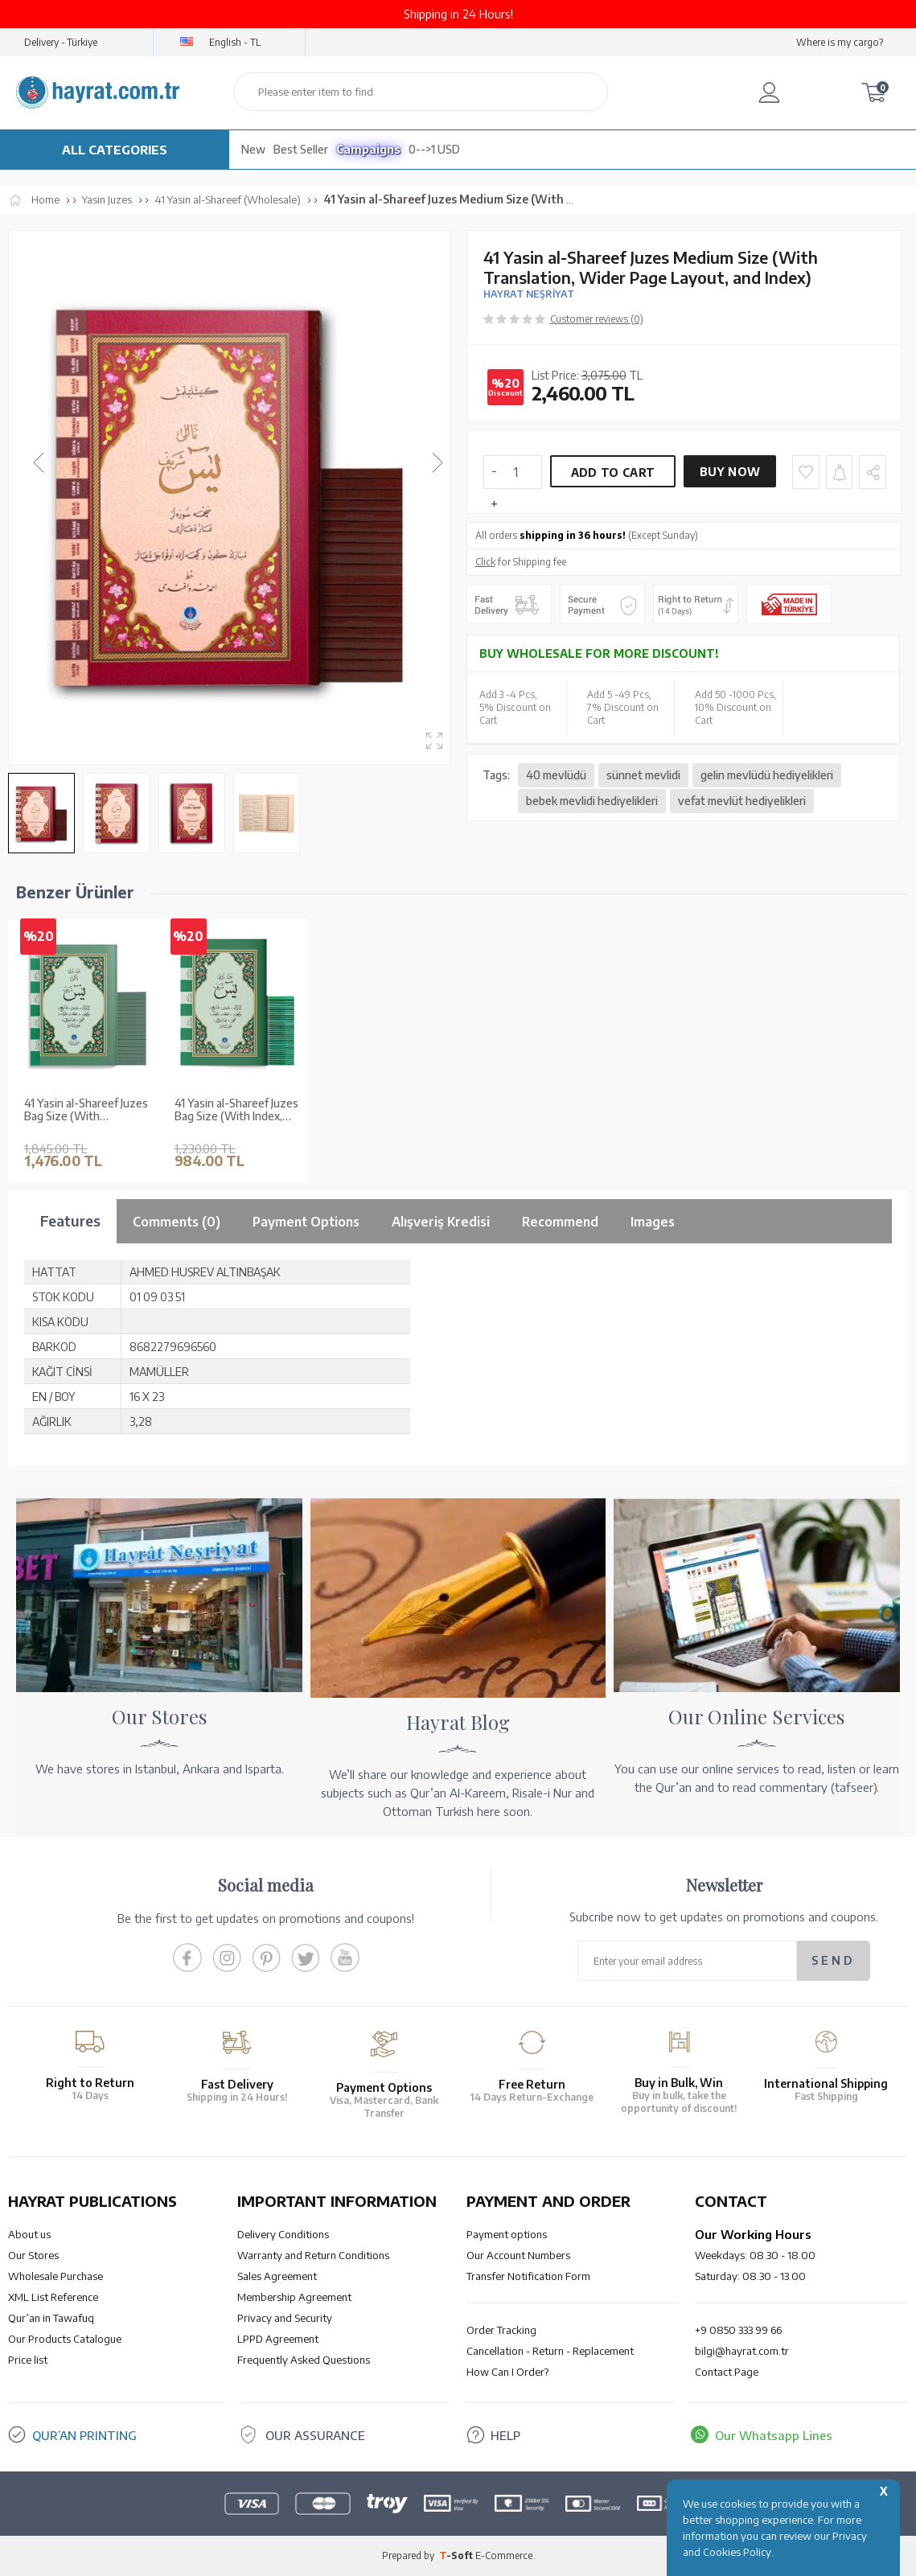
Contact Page (726, 2371)
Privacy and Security (284, 2317)
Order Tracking (501, 2329)
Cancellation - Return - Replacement (550, 2350)
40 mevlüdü (556, 775)
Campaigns (368, 149)
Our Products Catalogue (64, 2338)
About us (29, 2234)
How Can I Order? (507, 2371)
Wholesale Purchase (55, 2276)
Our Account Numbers (518, 2255)
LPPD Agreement (277, 2338)
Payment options (506, 2234)
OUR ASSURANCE (315, 2435)
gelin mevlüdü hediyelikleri (766, 775)
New (253, 149)
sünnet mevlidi (643, 775)
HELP (505, 2435)
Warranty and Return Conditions (313, 2255)
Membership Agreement (294, 2296)
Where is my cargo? (839, 42)
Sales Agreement (277, 2276)
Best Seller (300, 149)
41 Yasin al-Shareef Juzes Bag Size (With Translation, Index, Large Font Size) (86, 1110)
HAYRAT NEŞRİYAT (528, 294)
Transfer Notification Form (528, 2276)
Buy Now (730, 472)
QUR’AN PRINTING (84, 2435)
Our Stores (33, 2255)
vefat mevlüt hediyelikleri (742, 800)
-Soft (457, 2555)
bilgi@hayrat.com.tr (742, 2350)
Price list (27, 2359)
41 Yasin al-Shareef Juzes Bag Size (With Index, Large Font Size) (236, 1110)
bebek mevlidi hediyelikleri (592, 800)
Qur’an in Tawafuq (51, 2317)
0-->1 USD (434, 149)
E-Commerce (503, 2555)
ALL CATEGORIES (114, 149)
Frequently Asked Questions (303, 2359)
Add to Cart (613, 472)
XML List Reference (53, 2296)
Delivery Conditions (283, 2234)
